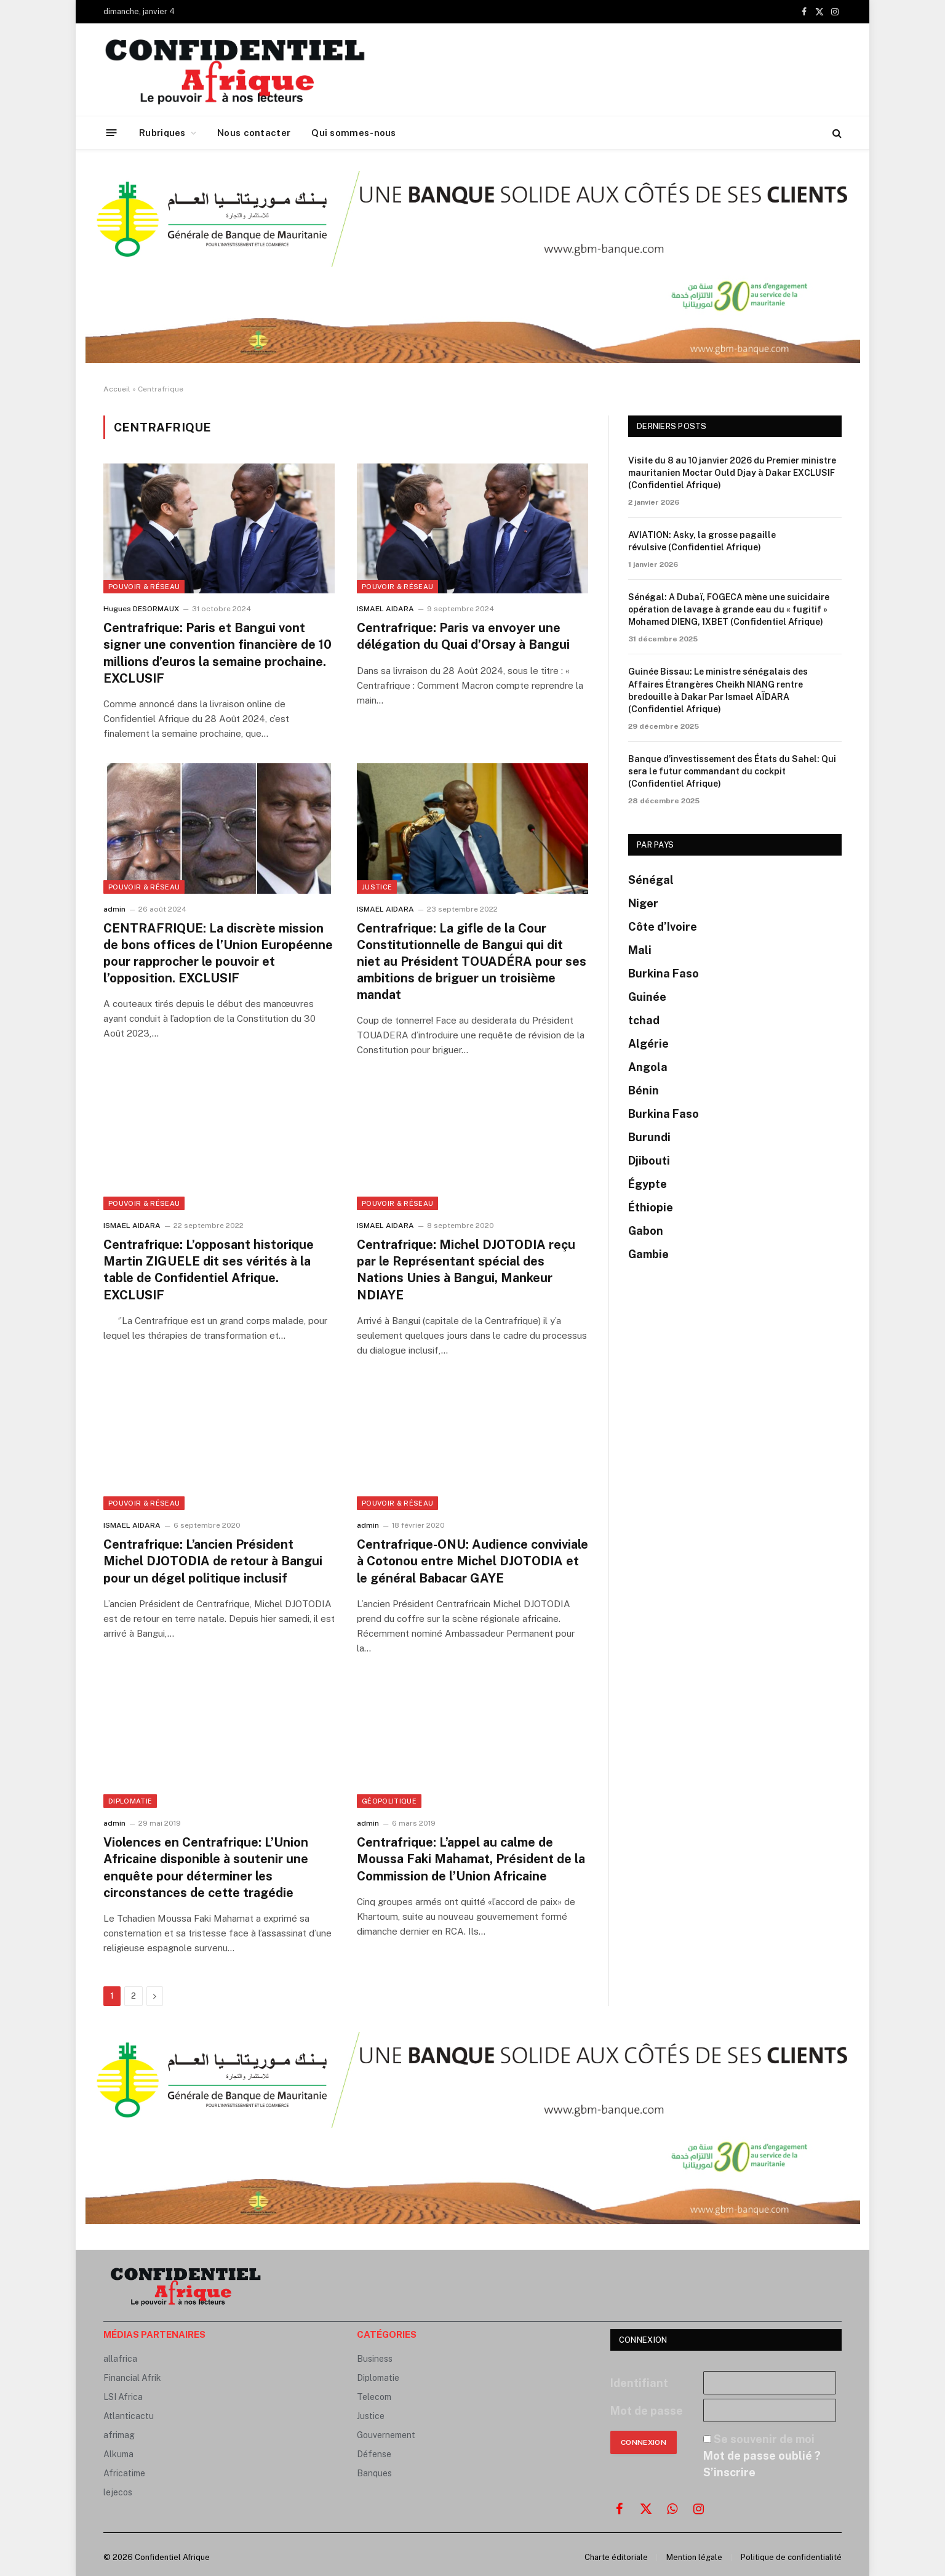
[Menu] (111, 133)
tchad (644, 1020)
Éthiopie (650, 1207)
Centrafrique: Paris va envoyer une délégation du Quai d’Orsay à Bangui (463, 636)
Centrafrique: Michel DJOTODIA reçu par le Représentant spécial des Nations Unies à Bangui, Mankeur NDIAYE (466, 1269)
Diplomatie (130, 1801)
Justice (377, 887)
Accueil (116, 389)
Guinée (647, 996)
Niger (643, 903)
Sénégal (651, 879)
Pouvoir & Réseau (144, 586)
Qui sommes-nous (353, 132)
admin (114, 909)
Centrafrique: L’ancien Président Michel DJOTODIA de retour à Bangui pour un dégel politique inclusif (212, 1561)
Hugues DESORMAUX (141, 608)
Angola (648, 1067)
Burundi (649, 1137)
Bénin (643, 1090)
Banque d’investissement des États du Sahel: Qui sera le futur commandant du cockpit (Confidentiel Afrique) (732, 771)
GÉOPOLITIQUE (389, 1801)
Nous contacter (253, 132)
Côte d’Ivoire (662, 926)
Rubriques (162, 132)
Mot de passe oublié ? (762, 2455)
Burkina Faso (663, 973)
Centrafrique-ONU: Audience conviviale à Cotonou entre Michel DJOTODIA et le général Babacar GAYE (472, 1561)
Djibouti (649, 1160)
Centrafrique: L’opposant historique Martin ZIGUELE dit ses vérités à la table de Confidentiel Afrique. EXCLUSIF (208, 1269)
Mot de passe (646, 2410)
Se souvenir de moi (764, 2439)
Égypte (647, 1184)
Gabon (645, 1230)
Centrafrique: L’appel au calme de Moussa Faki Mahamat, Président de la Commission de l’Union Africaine (471, 1859)
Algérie (648, 1043)
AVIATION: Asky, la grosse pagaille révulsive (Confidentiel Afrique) (702, 541)
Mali (640, 950)
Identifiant (639, 2383)
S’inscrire (729, 2472)
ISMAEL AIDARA (385, 608)
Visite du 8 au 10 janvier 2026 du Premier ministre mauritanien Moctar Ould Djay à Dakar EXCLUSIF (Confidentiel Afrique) (732, 472)
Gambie (648, 1254)
